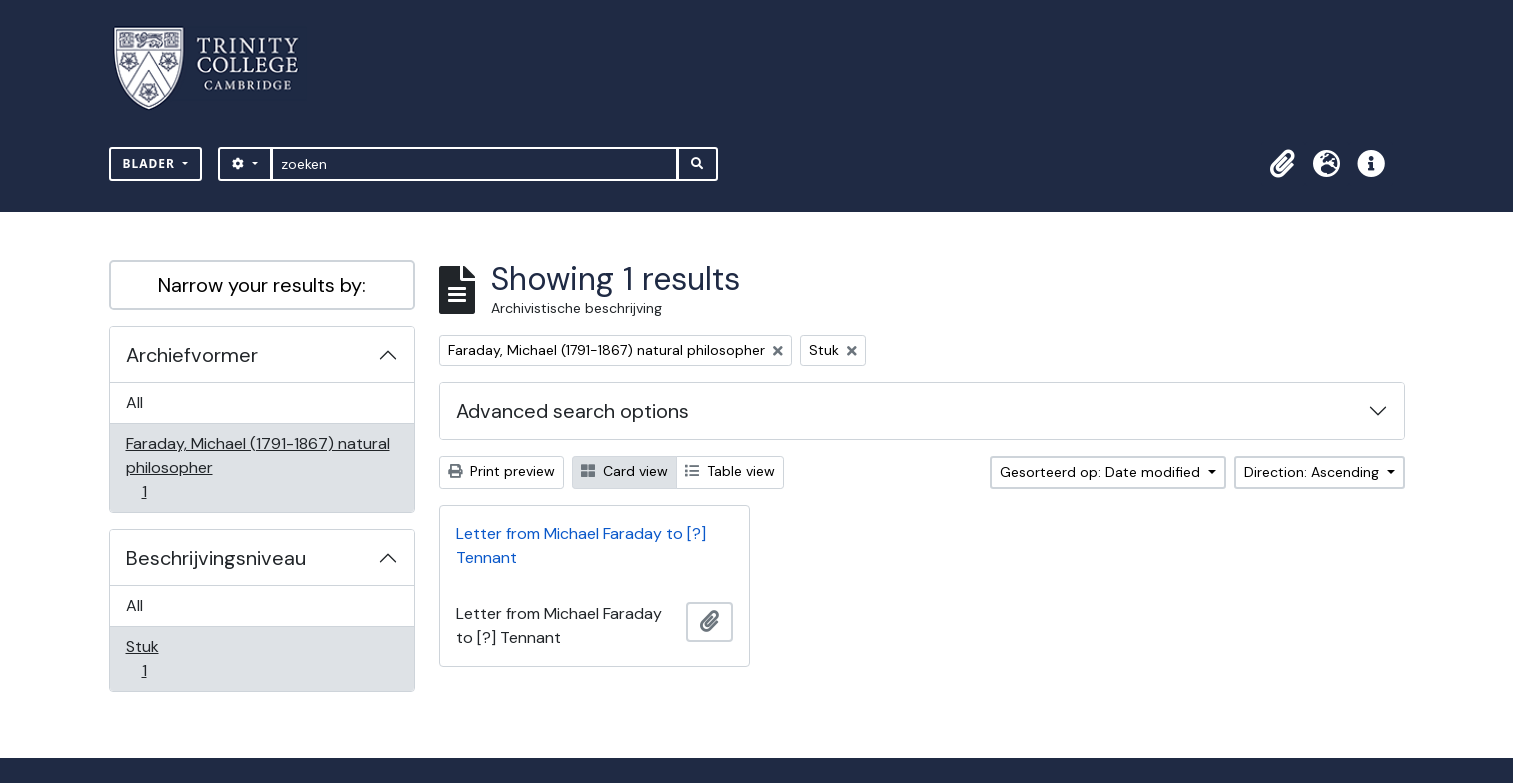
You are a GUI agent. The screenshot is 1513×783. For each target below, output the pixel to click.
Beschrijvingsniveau (216, 558)
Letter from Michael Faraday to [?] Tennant (581, 545)
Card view (624, 471)
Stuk (158, 658)
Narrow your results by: (262, 285)
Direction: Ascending (1313, 472)
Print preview (501, 471)
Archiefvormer (192, 355)
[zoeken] (474, 164)
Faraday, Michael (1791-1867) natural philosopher (257, 467)
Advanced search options (572, 411)
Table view (730, 471)
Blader (151, 163)
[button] (1283, 164)
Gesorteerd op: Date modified (1102, 472)
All (134, 402)
